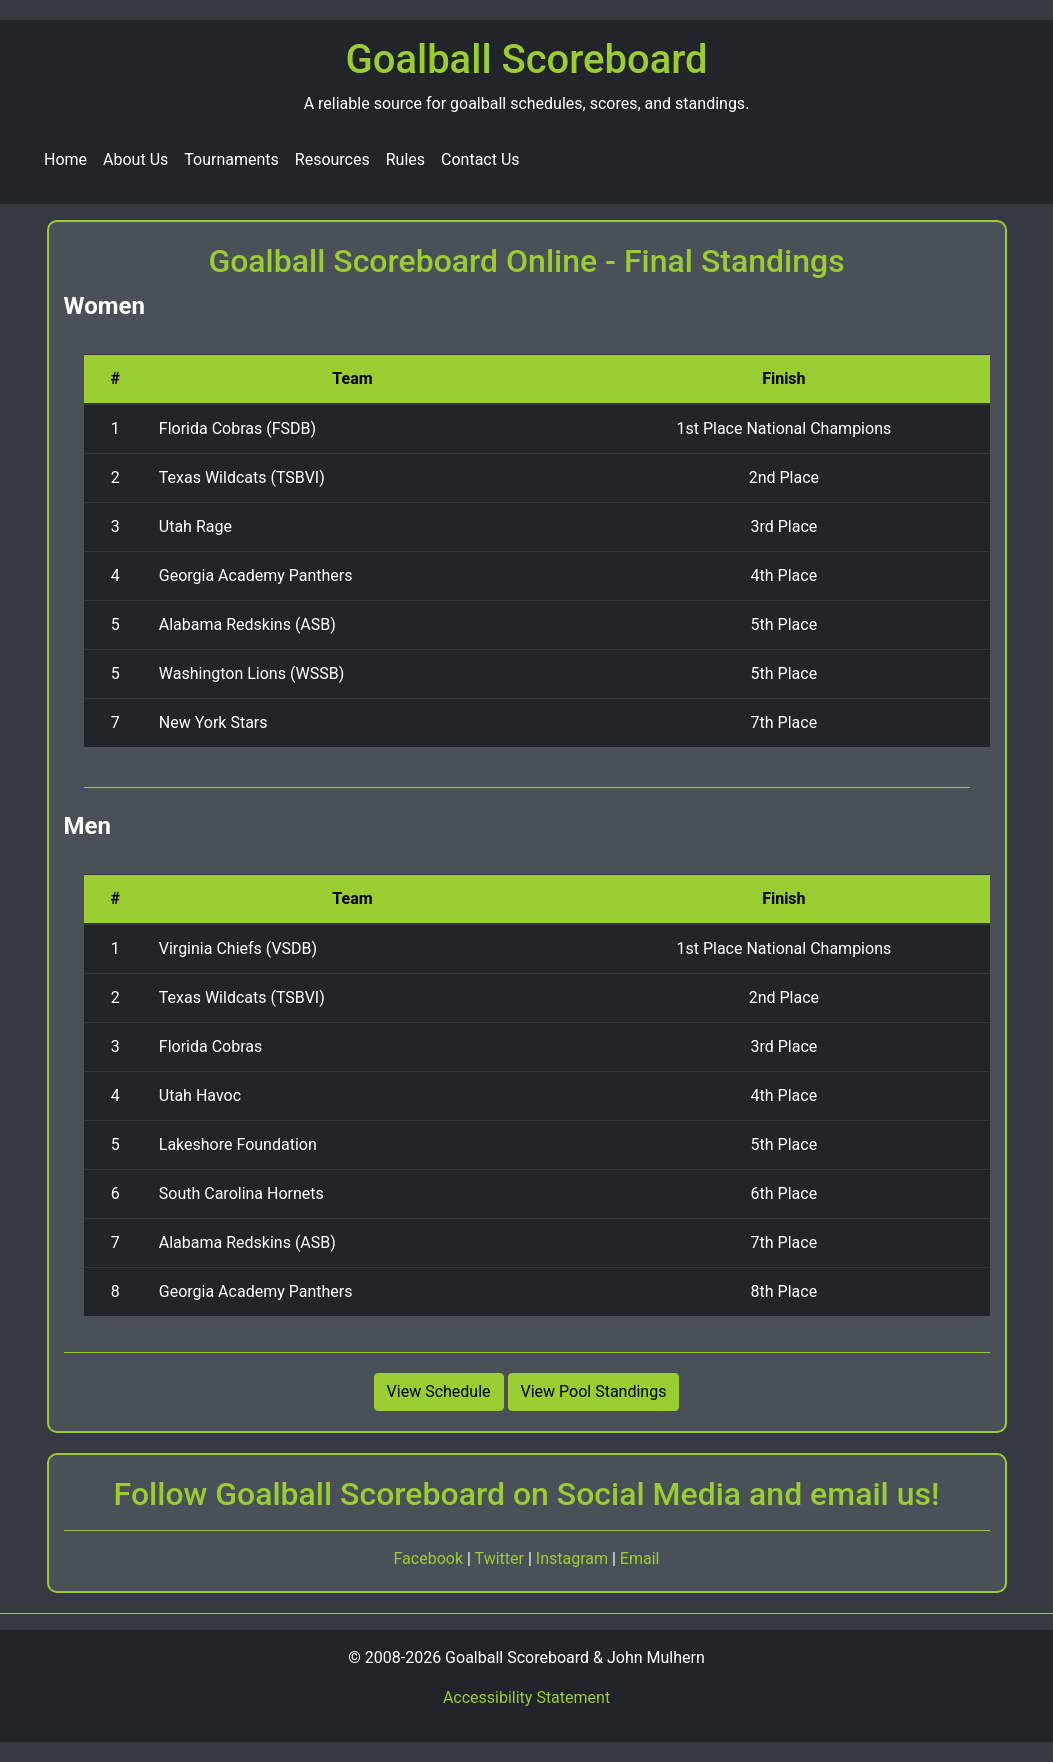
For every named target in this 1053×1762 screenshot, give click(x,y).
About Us (135, 159)
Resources (332, 159)
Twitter (501, 1558)
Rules (405, 159)
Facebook (430, 1558)
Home (65, 159)
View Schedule (439, 1391)
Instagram (574, 1558)
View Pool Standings (594, 1391)
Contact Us (480, 159)
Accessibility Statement (526, 1697)
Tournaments (231, 159)
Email (640, 1558)
